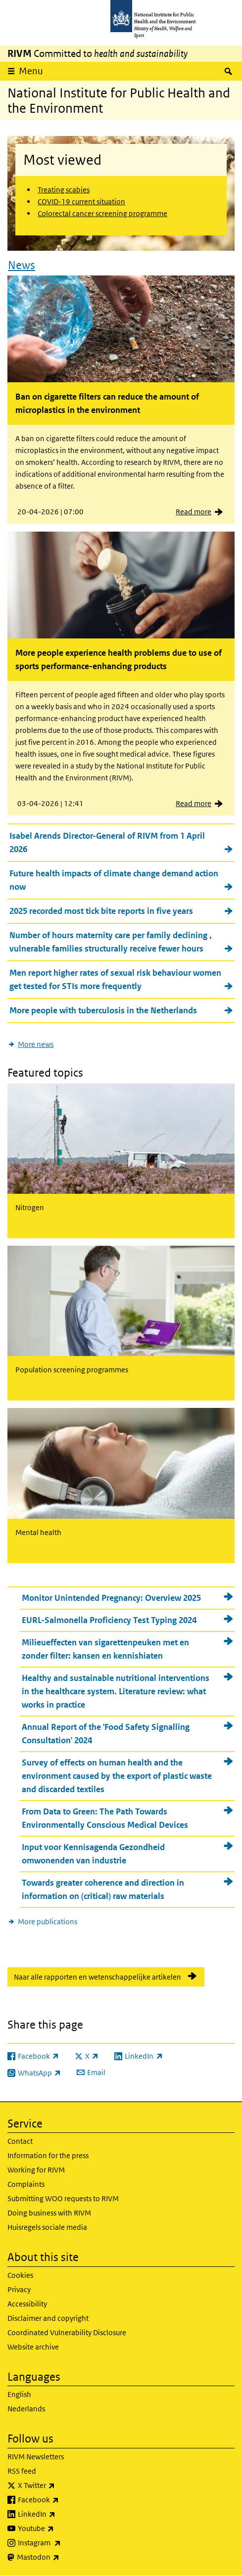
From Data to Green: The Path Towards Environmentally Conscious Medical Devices (105, 1818)
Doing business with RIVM (49, 2212)
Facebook (64, 2500)
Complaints (26, 2184)
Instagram (65, 2543)
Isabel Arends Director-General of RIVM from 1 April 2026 (107, 842)
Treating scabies (64, 189)
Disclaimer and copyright (48, 2318)
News (21, 265)
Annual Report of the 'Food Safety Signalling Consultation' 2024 (106, 1733)
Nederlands (26, 2408)
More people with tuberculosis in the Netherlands (103, 1010)
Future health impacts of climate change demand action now (113, 880)
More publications (47, 1921)
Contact (20, 2141)
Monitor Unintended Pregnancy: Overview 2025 (111, 1597)
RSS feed (21, 2471)
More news (35, 1044)
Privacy (19, 2289)
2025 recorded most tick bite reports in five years (101, 910)
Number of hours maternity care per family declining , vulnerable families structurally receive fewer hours (110, 942)
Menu (31, 71)
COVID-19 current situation (81, 201)
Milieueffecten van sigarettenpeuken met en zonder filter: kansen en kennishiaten (105, 1649)
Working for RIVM (36, 2169)
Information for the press (48, 2155)
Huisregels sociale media (47, 2227)
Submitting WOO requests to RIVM (63, 2198)
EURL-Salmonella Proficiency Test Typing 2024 (109, 1620)
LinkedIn (62, 2514)
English (19, 2394)
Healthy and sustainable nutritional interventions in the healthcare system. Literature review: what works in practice (115, 1691)
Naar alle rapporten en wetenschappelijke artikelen (97, 1977)
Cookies (20, 2275)
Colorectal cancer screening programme (102, 213)
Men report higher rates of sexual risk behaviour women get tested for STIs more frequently (115, 979)
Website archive (33, 2346)
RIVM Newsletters (35, 2456)
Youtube (62, 2528)
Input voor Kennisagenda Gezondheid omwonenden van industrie (93, 1854)
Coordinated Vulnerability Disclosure (66, 2332)
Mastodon (64, 2557)
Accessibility (27, 2303)
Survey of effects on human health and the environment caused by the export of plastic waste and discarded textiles (117, 1776)
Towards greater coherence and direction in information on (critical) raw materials (103, 1889)
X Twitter (62, 2485)
